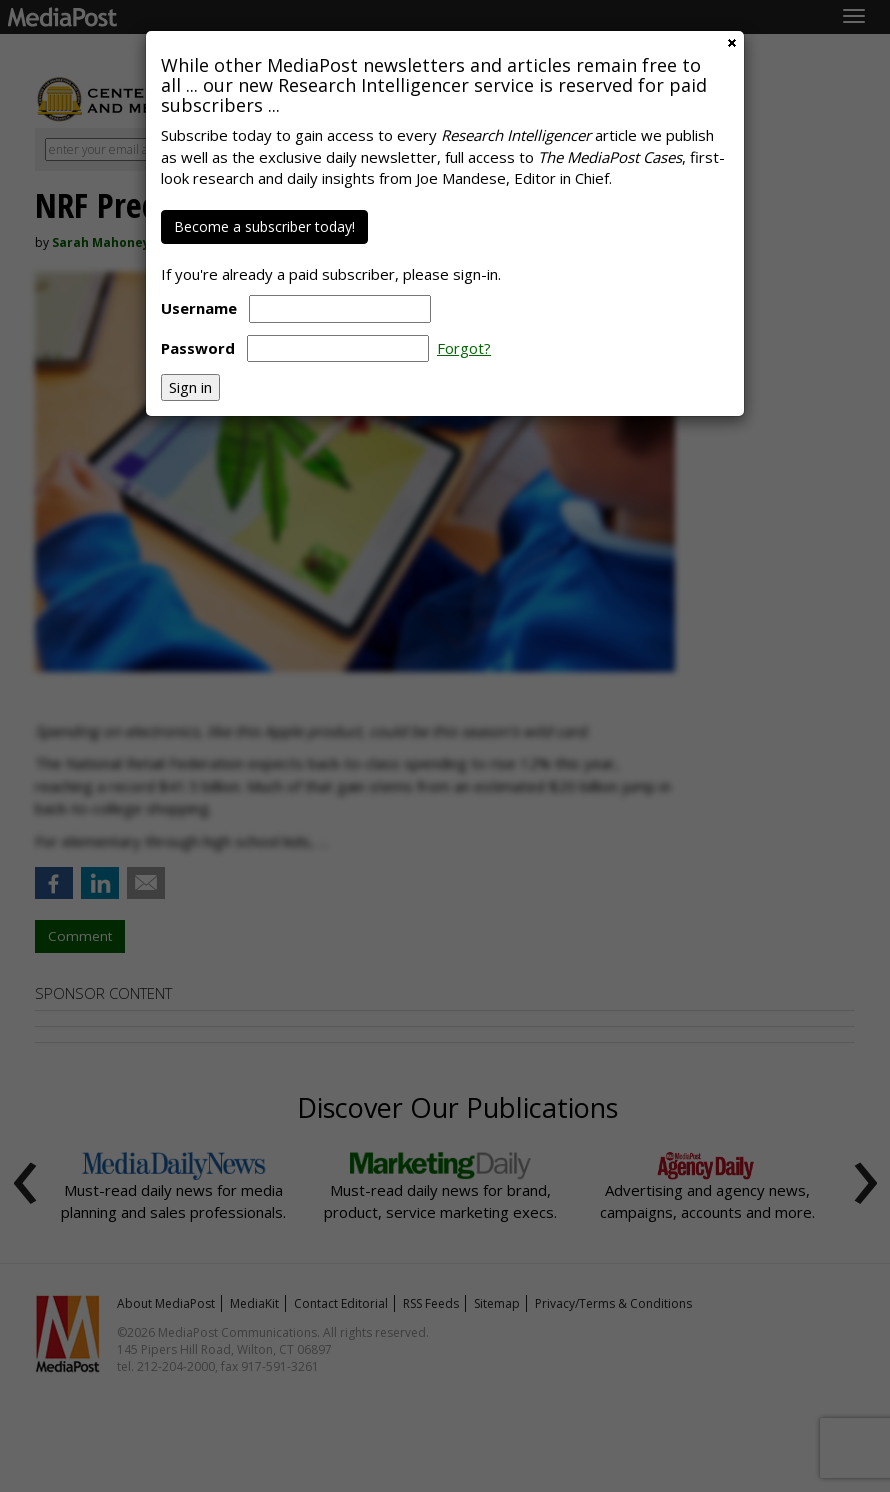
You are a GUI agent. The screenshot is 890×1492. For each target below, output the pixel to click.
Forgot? (464, 348)
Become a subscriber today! (264, 226)
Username (199, 308)
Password (198, 348)
